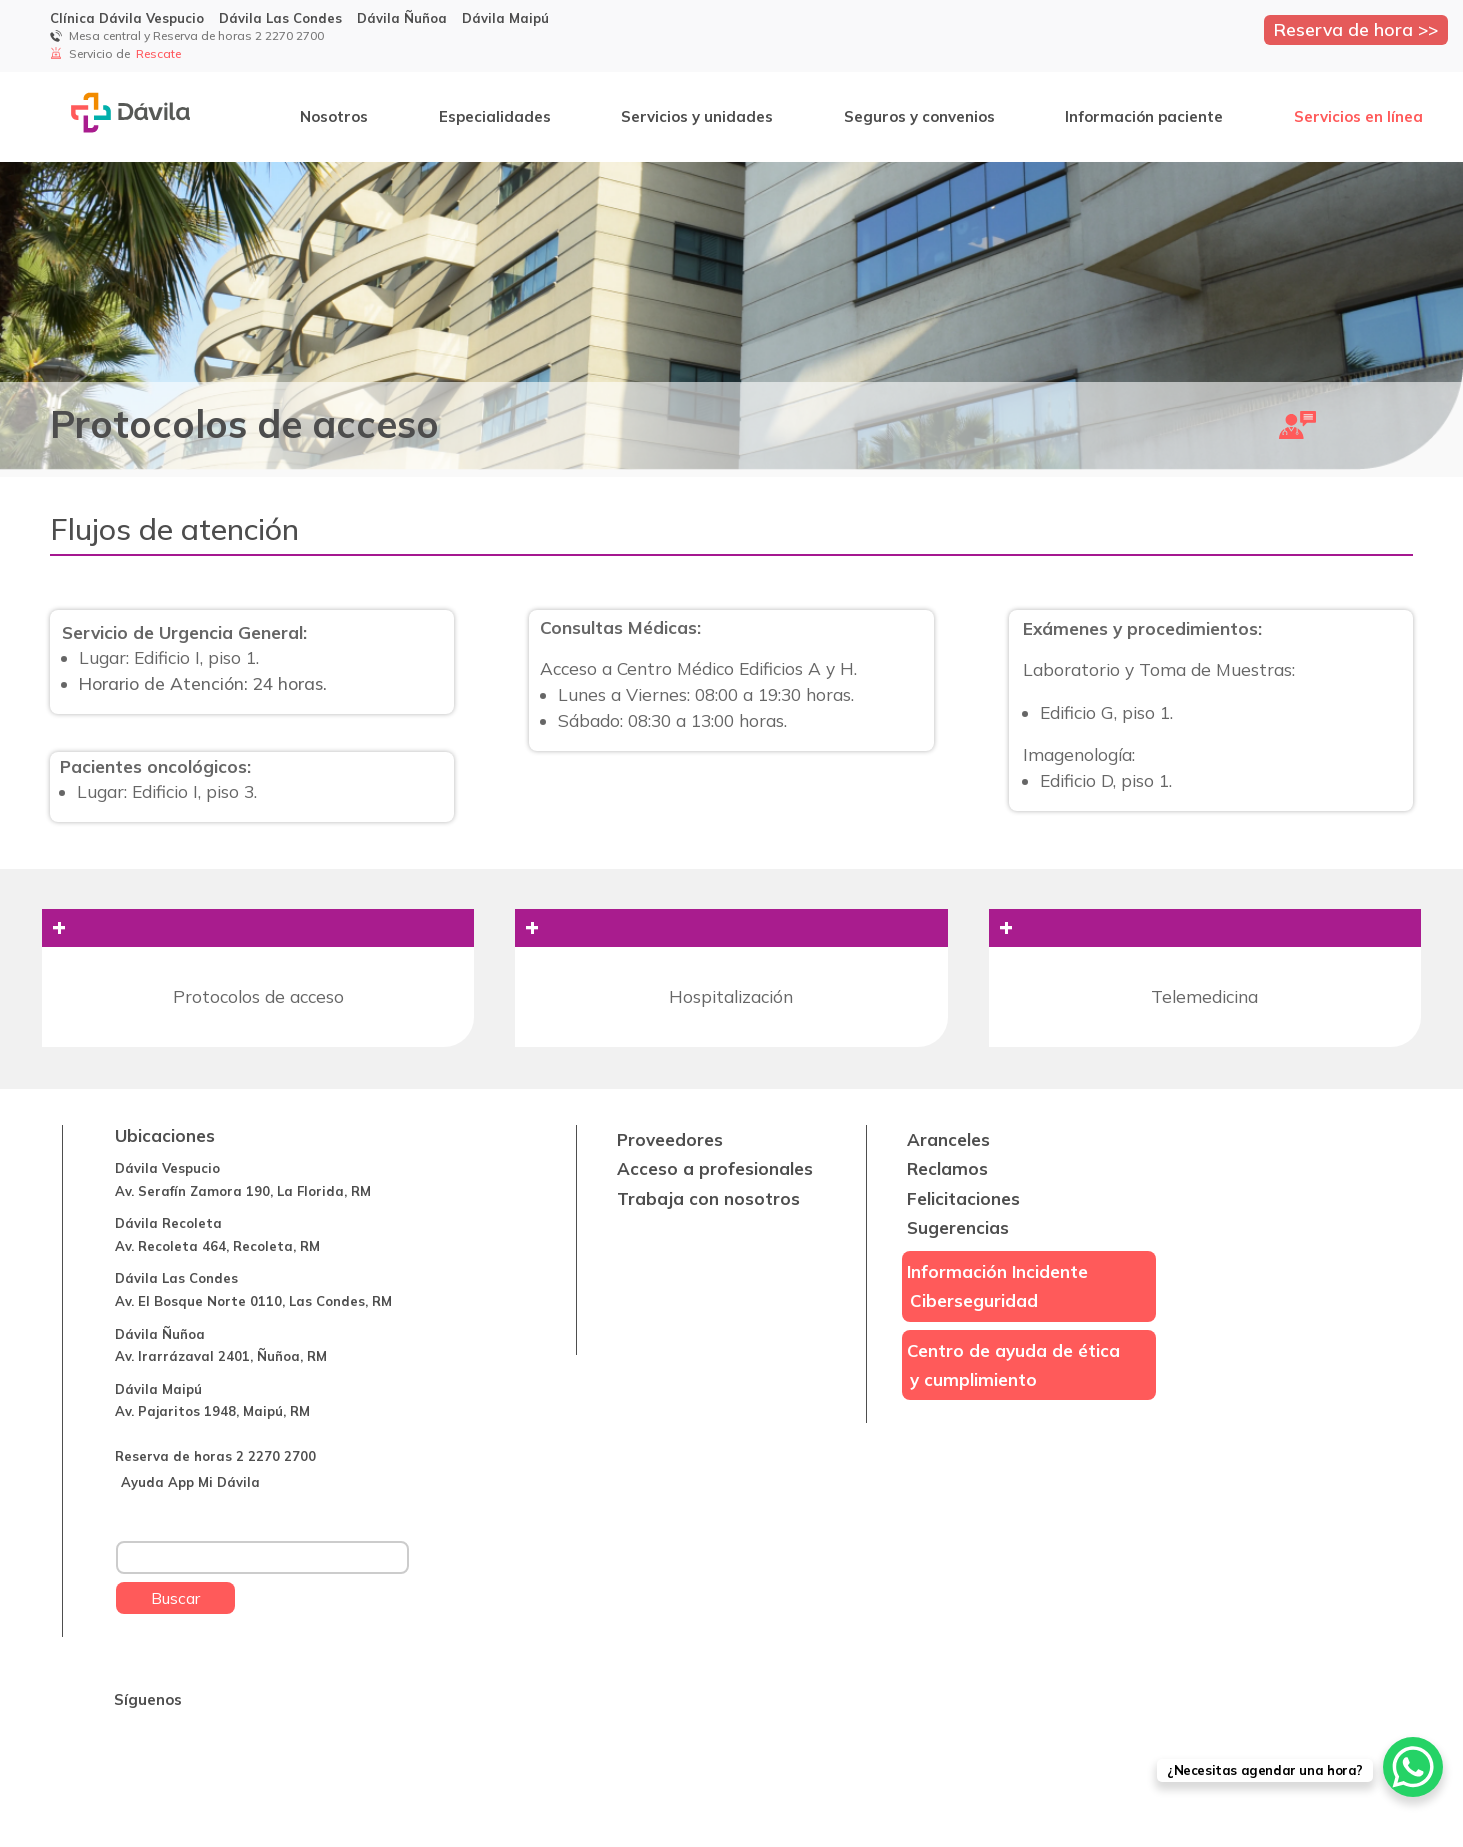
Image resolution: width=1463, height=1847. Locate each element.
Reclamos (947, 1168)
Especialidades (495, 116)
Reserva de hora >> (1356, 29)
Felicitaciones (963, 1198)
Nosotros (334, 116)
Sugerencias (958, 1227)
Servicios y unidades (697, 116)
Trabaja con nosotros (708, 1198)
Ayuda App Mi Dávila (190, 1482)
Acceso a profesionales (715, 1168)
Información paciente (1144, 116)
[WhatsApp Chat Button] (1413, 1767)
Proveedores (670, 1139)
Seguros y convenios (919, 116)
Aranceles (948, 1139)
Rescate (160, 53)
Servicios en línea (1358, 116)
